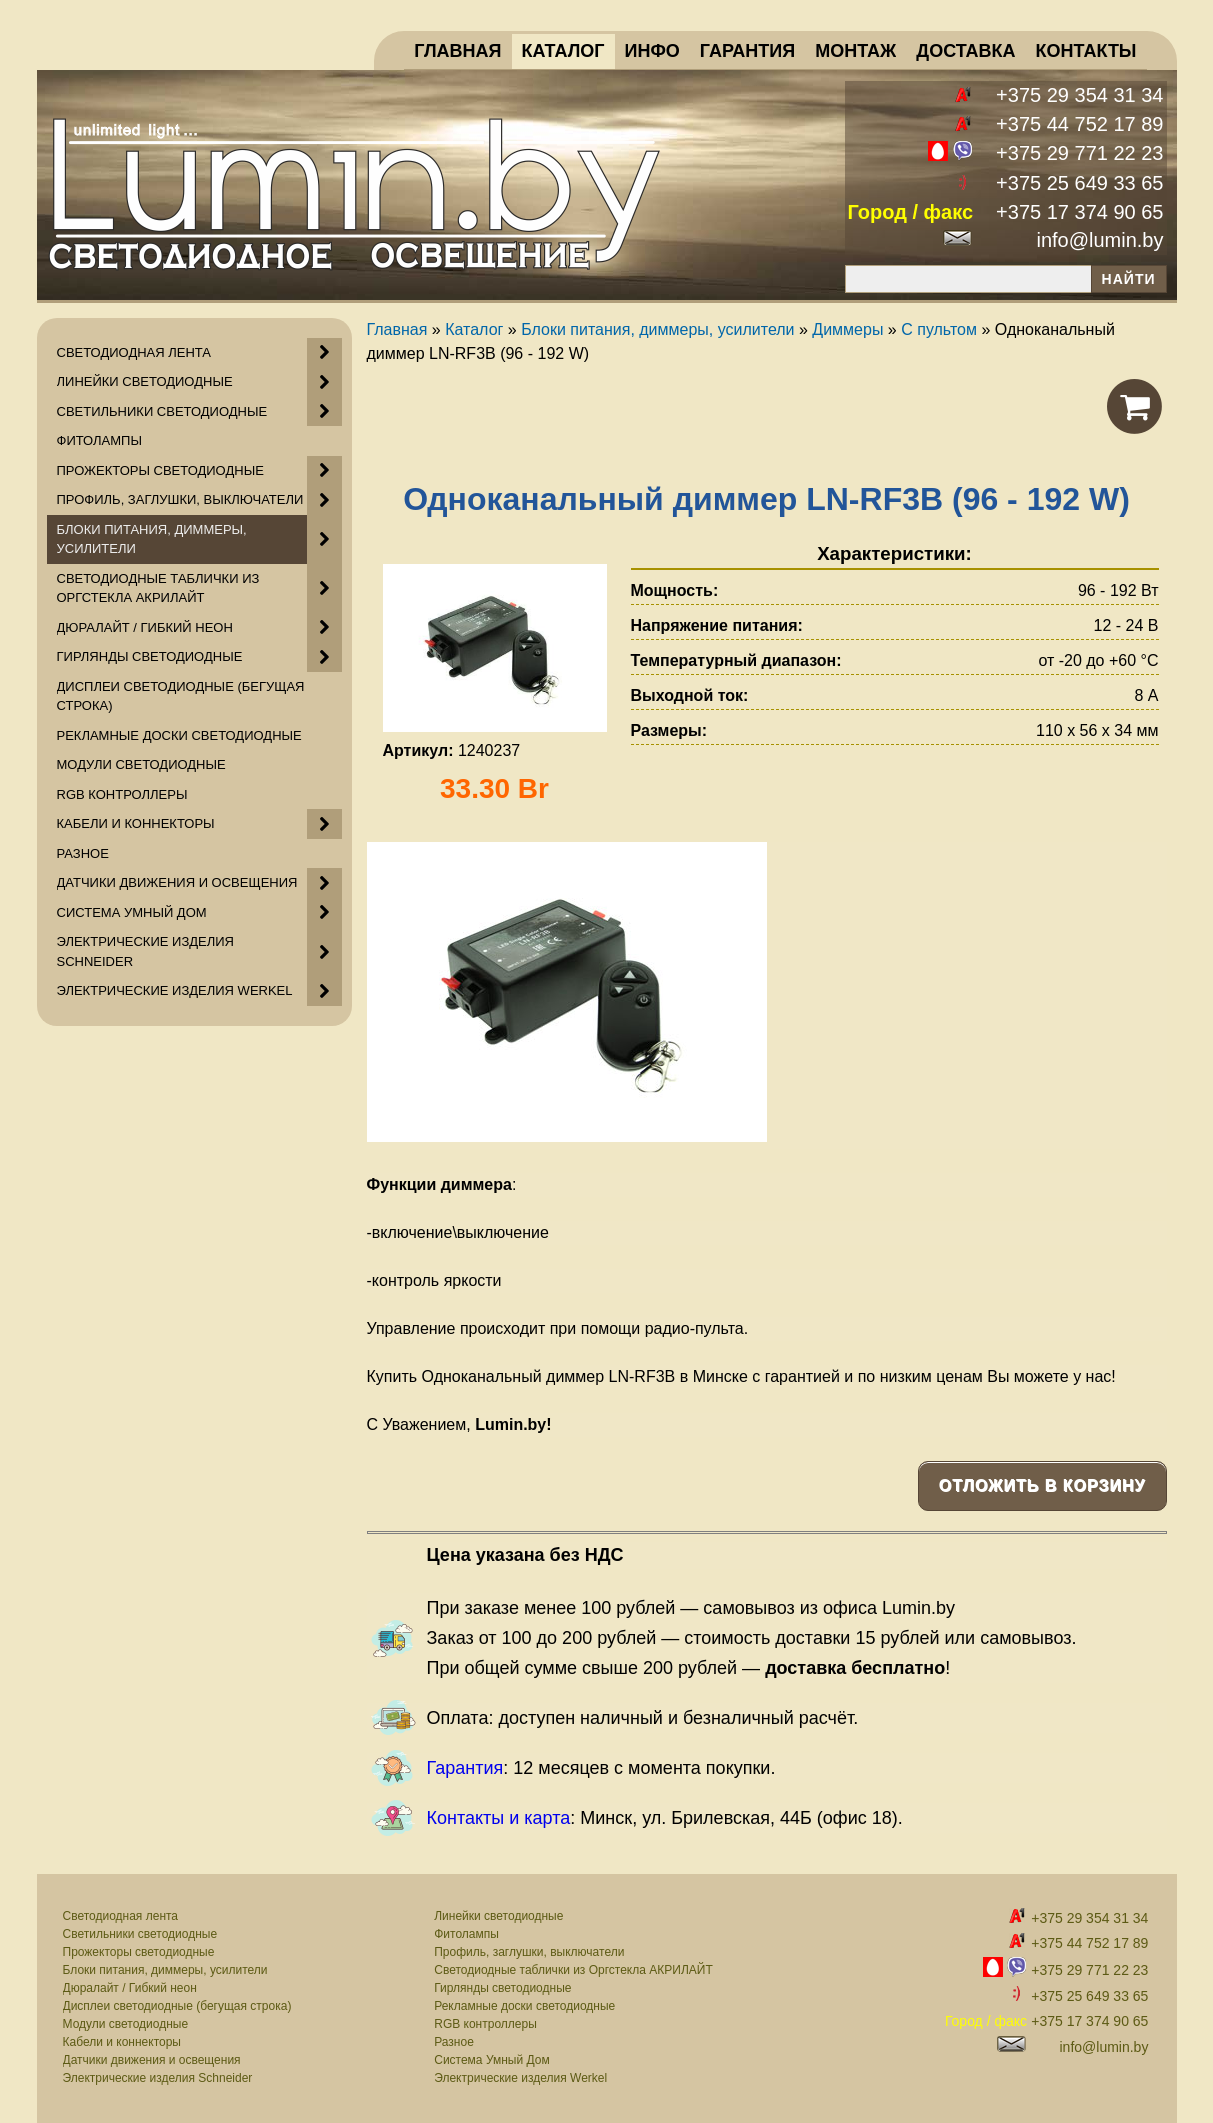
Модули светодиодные (126, 2024)
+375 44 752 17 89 (1079, 124)
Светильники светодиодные (140, 1934)
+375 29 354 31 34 (1079, 95)
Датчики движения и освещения (152, 2060)
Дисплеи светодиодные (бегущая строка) (177, 2006)
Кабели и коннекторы (122, 2042)
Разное (454, 2042)
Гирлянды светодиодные (502, 1988)
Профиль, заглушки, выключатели (529, 1952)
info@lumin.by (1099, 240)
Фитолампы (466, 1934)
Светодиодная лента (121, 1916)
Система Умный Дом (491, 2060)
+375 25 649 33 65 (1079, 183)
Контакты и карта (499, 1818)
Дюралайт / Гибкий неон (130, 1988)
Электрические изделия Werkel (520, 2078)
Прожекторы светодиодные (139, 1952)
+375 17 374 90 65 (1079, 212)
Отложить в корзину (1042, 1485)
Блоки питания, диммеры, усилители (165, 1970)
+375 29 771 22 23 (1079, 153)
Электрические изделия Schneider (158, 2078)
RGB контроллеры (485, 2024)
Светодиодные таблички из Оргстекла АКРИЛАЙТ (573, 1970)
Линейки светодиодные (498, 1916)
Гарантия (465, 1768)
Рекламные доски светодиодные (524, 2006)
